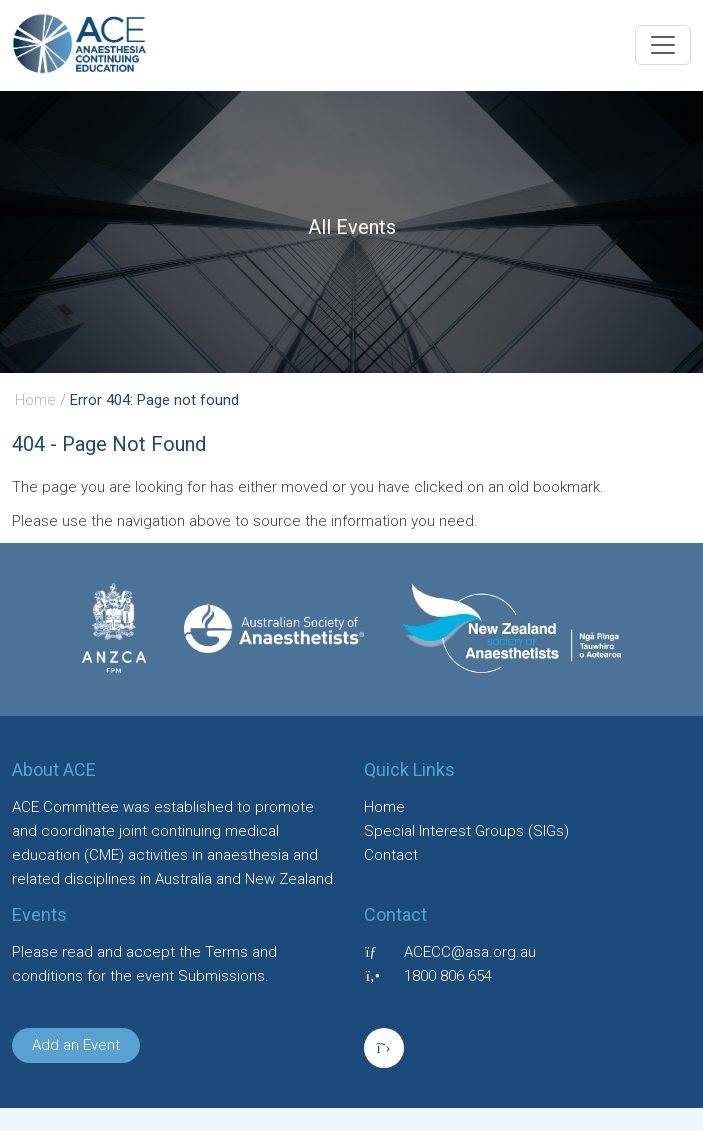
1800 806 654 (448, 976)
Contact (391, 855)
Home (35, 400)
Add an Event (76, 1045)
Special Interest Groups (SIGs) (466, 831)
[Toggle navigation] (663, 45)
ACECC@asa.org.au (470, 952)
